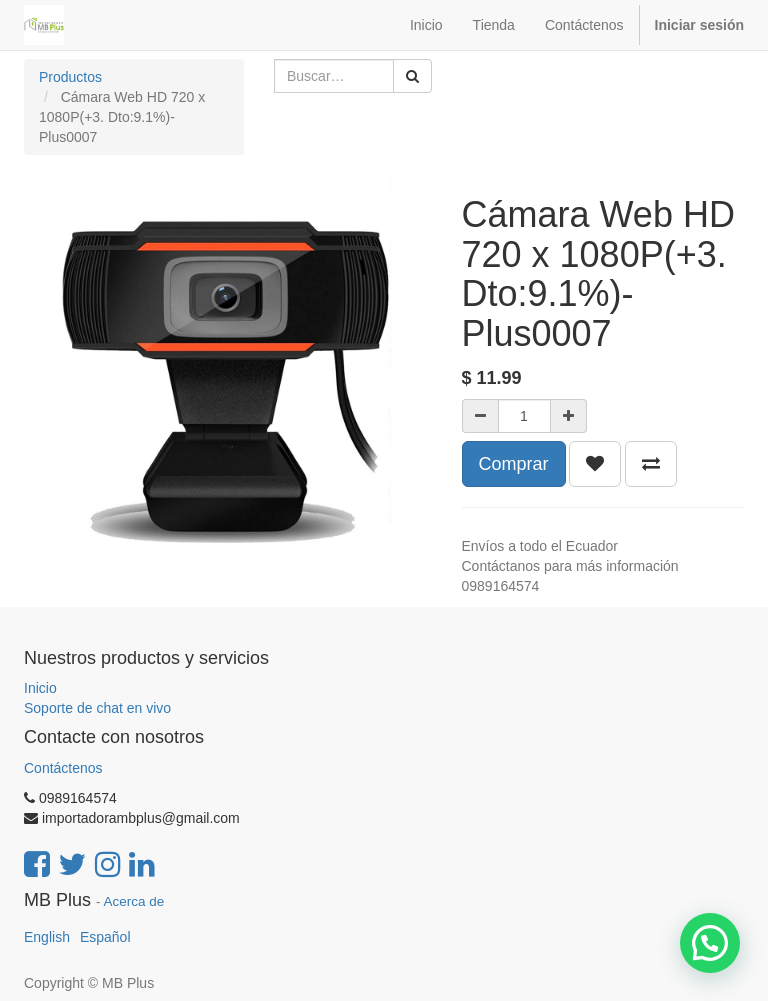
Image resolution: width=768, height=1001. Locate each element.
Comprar (514, 464)
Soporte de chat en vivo (97, 708)
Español (105, 937)
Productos (70, 77)
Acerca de (134, 901)
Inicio (40, 688)
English (47, 937)
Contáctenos (63, 768)
